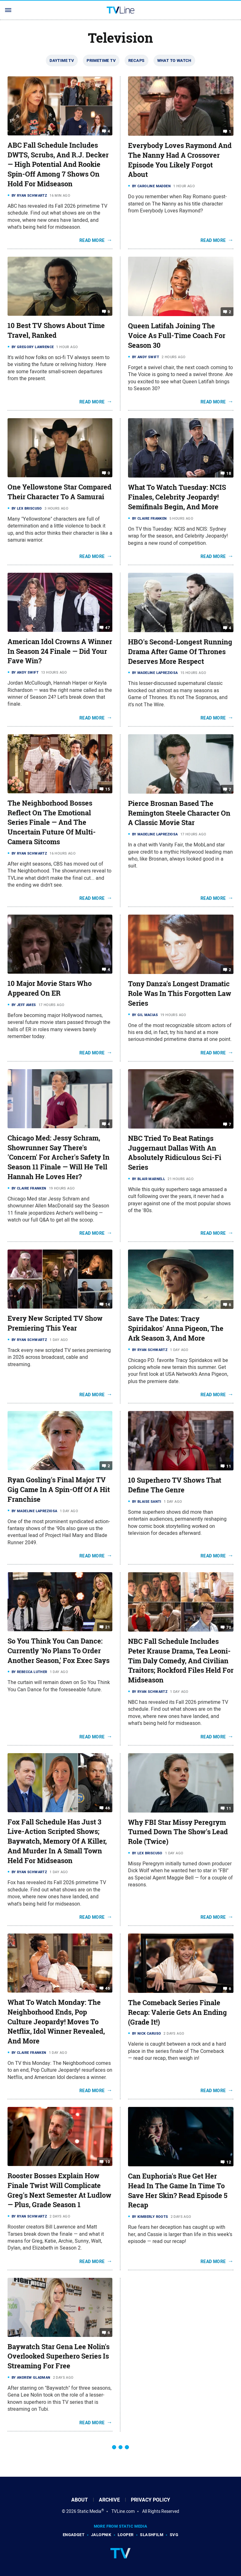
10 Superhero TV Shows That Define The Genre (174, 1485)
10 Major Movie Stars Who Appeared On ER (50, 988)
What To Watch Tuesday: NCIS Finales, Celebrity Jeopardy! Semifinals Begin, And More (177, 497)
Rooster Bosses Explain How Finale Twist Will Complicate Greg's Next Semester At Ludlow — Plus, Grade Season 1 (59, 2190)
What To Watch (174, 60)
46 (107, 1808)
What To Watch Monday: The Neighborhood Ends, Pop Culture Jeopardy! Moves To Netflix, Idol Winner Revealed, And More (56, 2022)
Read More (92, 240)
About (79, 2499)
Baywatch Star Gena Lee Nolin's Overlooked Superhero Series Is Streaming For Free (59, 2356)
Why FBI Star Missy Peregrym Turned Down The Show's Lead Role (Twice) (178, 1832)
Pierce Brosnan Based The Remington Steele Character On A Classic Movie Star (179, 813)
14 (107, 1304)
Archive (109, 2499)
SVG (174, 2535)
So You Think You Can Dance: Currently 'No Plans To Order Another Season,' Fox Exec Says (59, 1650)
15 (107, 789)
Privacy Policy (150, 2499)
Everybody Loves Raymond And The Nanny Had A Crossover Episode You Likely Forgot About (180, 160)
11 (228, 1466)
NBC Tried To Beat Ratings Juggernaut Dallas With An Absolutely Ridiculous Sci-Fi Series (174, 1153)
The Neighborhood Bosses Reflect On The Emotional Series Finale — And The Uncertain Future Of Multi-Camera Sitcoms (52, 822)
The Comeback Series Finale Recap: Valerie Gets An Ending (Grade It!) (177, 2012)
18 (228, 473)
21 (107, 1627)
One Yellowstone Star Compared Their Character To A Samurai (59, 491)
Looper (125, 2535)
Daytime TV (62, 60)
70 (228, 1627)
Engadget (73, 2535)
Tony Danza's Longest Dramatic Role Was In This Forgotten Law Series (179, 993)
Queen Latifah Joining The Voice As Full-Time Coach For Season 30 (176, 335)
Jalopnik (101, 2535)
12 (228, 2162)
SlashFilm (151, 2535)
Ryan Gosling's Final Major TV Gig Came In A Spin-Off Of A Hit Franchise (59, 1489)
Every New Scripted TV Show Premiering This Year (55, 1323)
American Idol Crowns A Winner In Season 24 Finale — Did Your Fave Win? (60, 651)
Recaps (136, 60)
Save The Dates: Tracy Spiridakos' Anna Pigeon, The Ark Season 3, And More (175, 1328)
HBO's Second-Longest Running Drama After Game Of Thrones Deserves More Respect (180, 651)
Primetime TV (101, 60)
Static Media (89, 2511)
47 (107, 628)
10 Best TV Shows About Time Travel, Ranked (56, 330)
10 (107, 2162)
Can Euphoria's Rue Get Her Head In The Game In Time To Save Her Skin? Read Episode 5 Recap (178, 2190)
